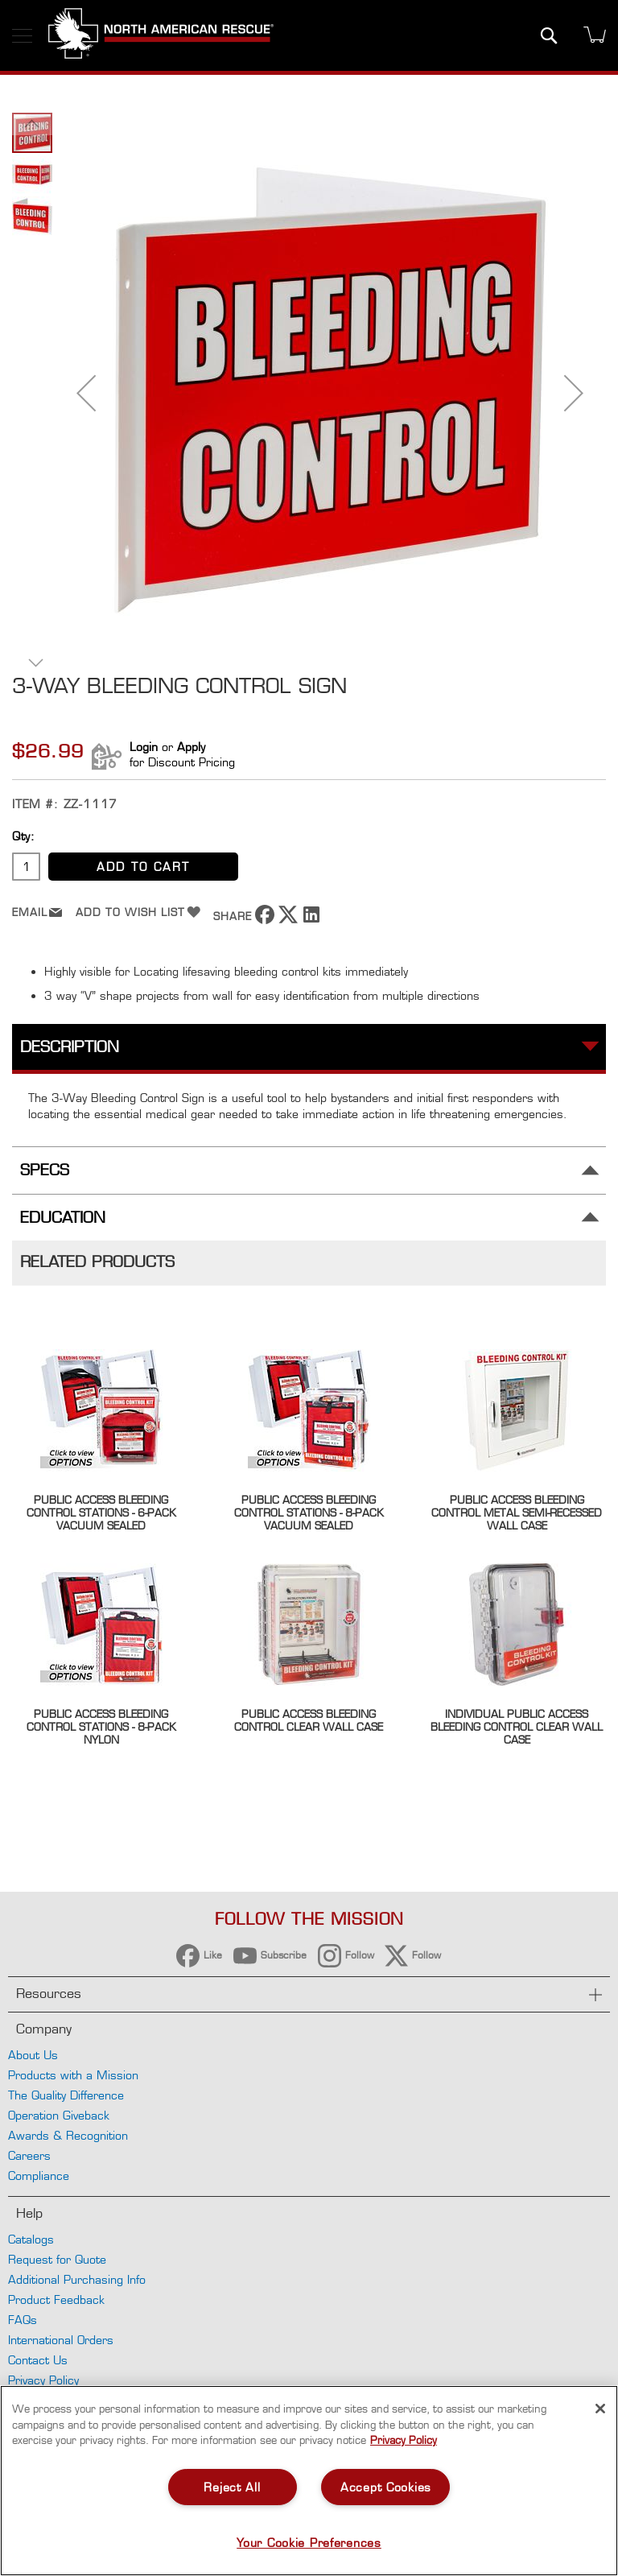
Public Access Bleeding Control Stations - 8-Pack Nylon (101, 1726)
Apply (191, 746)
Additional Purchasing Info (77, 2279)
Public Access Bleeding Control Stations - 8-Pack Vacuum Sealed (309, 1512)
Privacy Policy (43, 2380)
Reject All (232, 2487)
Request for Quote (57, 2259)
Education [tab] (62, 1217)
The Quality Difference (66, 2095)
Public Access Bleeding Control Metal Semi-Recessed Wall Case (516, 1512)
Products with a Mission (73, 2075)
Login (144, 746)
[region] (309, 2480)
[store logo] (161, 35)
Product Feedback (56, 2299)
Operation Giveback (58, 2115)
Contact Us (38, 2360)
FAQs (22, 2319)
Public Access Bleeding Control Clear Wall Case (308, 1720)
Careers (29, 2155)
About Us (33, 2055)
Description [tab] (69, 1047)
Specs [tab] (44, 1170)
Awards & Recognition (68, 2135)
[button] (86, 393)
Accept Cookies (385, 2487)
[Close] (600, 2408)
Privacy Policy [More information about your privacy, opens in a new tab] (403, 2440)
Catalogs (31, 2239)
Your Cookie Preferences (309, 2542)
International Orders (60, 2340)
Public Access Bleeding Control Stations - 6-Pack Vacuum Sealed (101, 1512)
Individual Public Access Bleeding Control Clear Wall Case (517, 1726)
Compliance (38, 2175)
